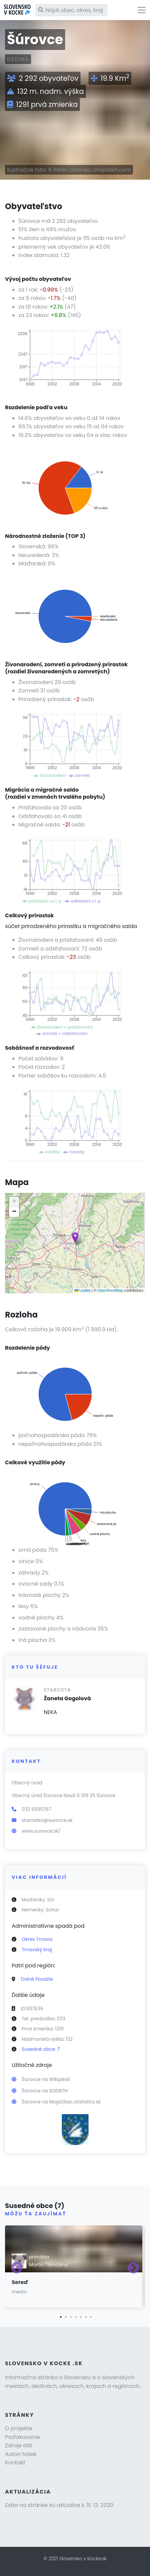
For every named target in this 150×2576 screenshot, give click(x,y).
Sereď (20, 2282)
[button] (75, 1237)
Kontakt (15, 2462)
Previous (16, 2268)
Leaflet (82, 1290)
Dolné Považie (37, 1979)
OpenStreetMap (110, 1290)
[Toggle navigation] (142, 10)
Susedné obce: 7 (41, 2049)
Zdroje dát (18, 2445)
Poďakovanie (22, 2437)
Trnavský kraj (37, 1949)
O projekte (18, 2428)
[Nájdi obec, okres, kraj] (71, 10)
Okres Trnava (37, 1939)
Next (133, 2268)
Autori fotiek (21, 2454)
